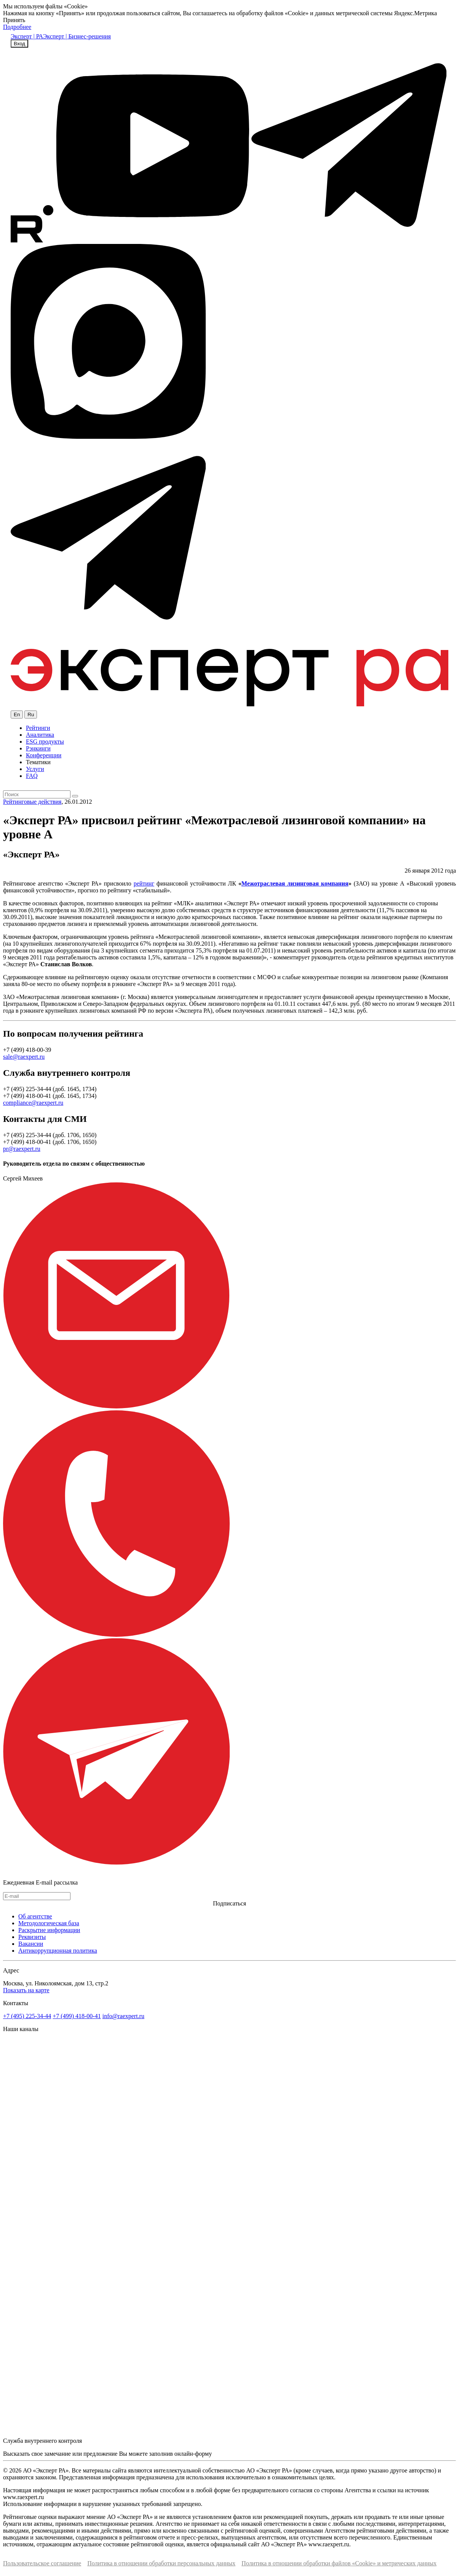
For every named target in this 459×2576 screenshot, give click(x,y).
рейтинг (144, 883)
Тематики (38, 762)
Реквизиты (32, 1937)
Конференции (43, 755)
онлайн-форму (193, 2453)
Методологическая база (48, 1923)
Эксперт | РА (27, 36)
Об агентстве (35, 1916)
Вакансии (30, 1943)
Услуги (35, 769)
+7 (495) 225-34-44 (27, 2016)
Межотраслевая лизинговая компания (295, 883)
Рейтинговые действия (32, 801)
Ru (30, 714)
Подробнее (17, 27)
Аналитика (40, 734)
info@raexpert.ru (123, 2016)
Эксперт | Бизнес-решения (77, 36)
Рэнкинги (38, 748)
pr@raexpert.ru (21, 1148)
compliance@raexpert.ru (33, 1102)
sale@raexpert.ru (24, 1056)
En (17, 714)
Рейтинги (38, 728)
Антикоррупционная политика (57, 1950)
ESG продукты (45, 741)
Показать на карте (26, 1990)
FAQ (32, 776)
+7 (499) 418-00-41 (77, 2016)
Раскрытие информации (49, 1930)
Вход (19, 43)
